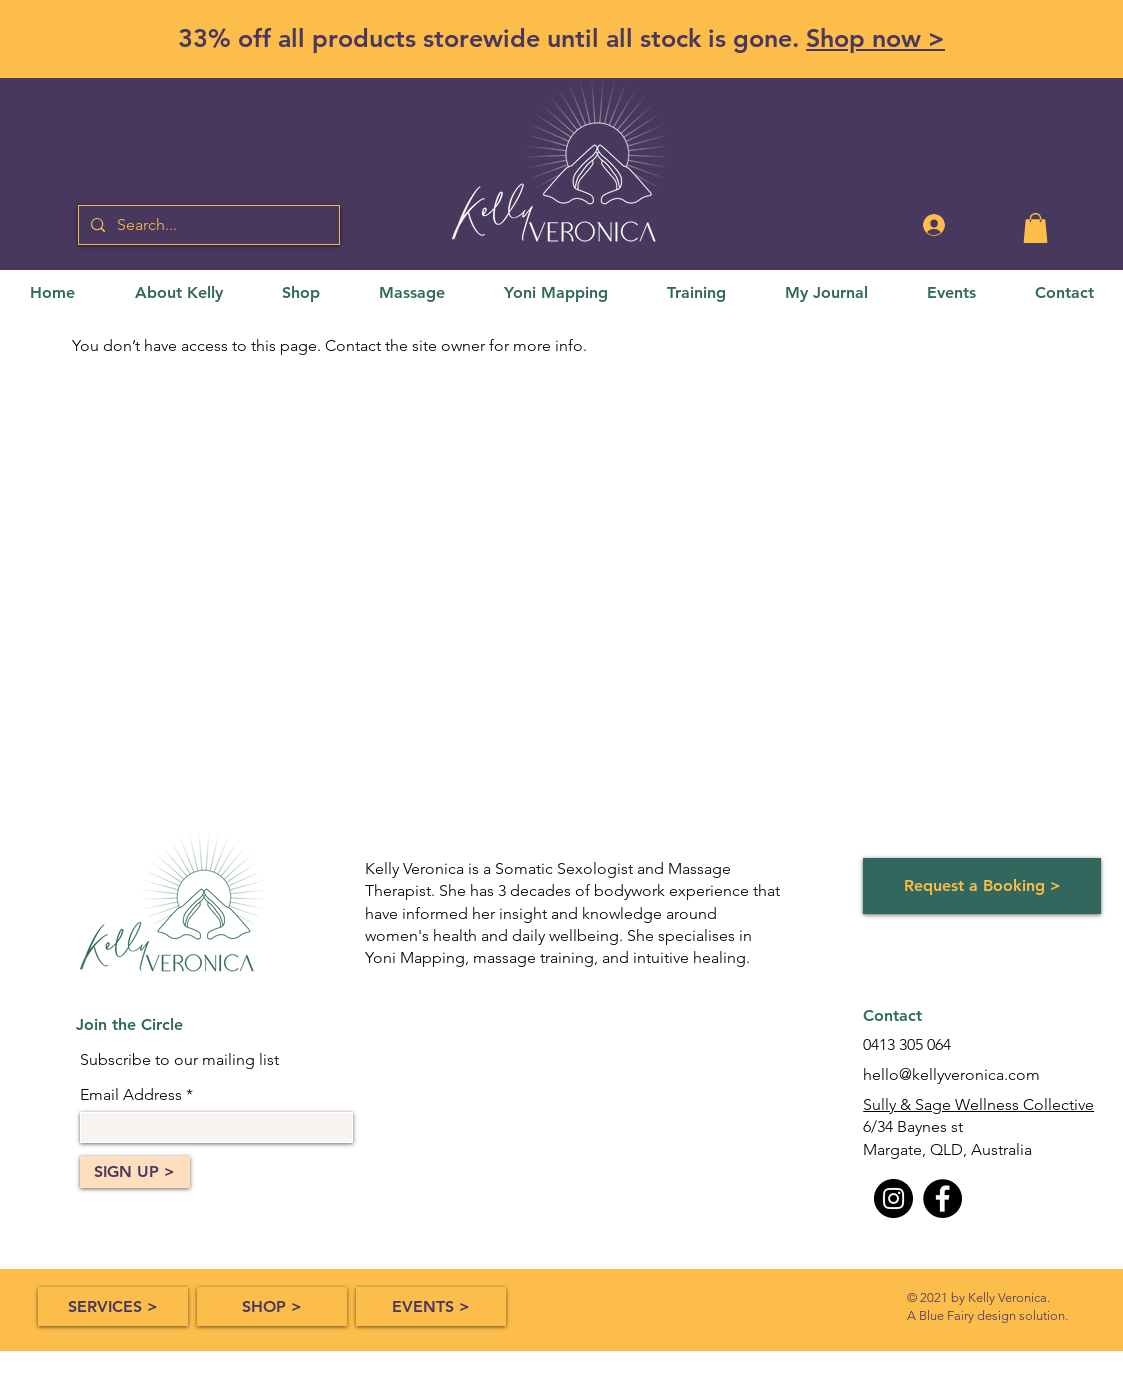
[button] (1035, 228)
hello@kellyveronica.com (951, 1074)
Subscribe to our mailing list (179, 1059)
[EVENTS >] (431, 1306)
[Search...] (207, 225)
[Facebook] (942, 1198)
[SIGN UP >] (135, 1172)
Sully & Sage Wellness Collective (978, 1104)
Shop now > (875, 38)
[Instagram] (893, 1198)
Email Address (131, 1095)
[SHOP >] (272, 1306)
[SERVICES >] (113, 1306)
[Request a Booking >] (982, 886)
